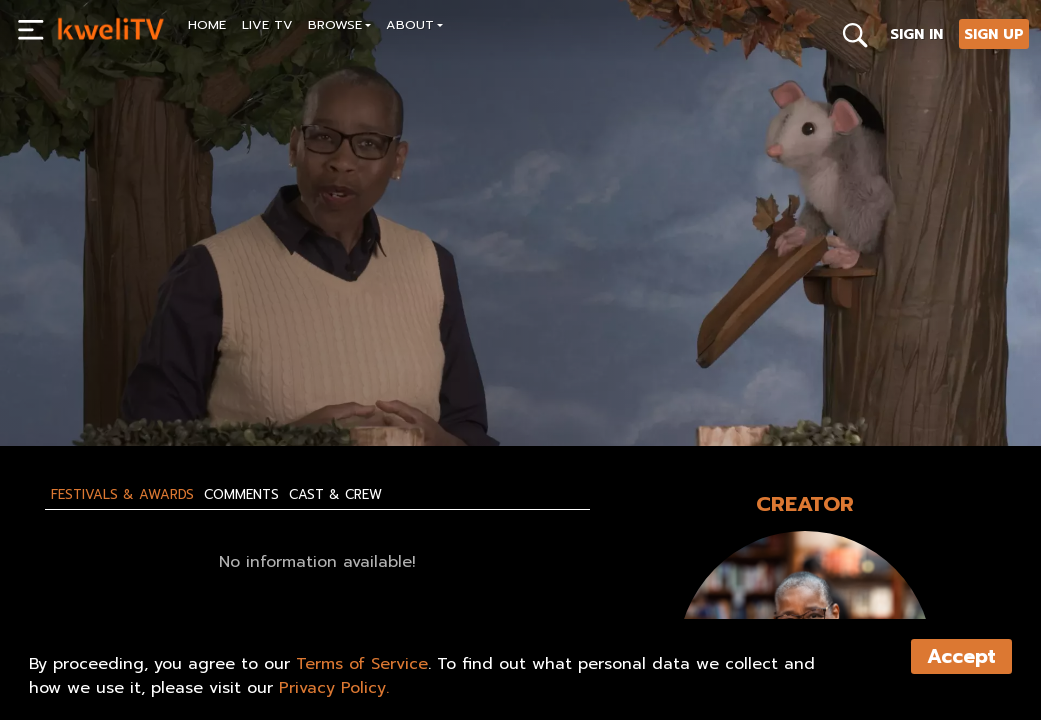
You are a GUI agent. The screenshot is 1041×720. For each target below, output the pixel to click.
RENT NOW (242, 385)
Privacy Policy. (334, 688)
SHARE (338, 385)
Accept (961, 656)
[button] (340, 27)
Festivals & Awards (122, 495)
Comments (241, 495)
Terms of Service (362, 664)
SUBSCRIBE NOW (112, 385)
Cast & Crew (335, 495)
